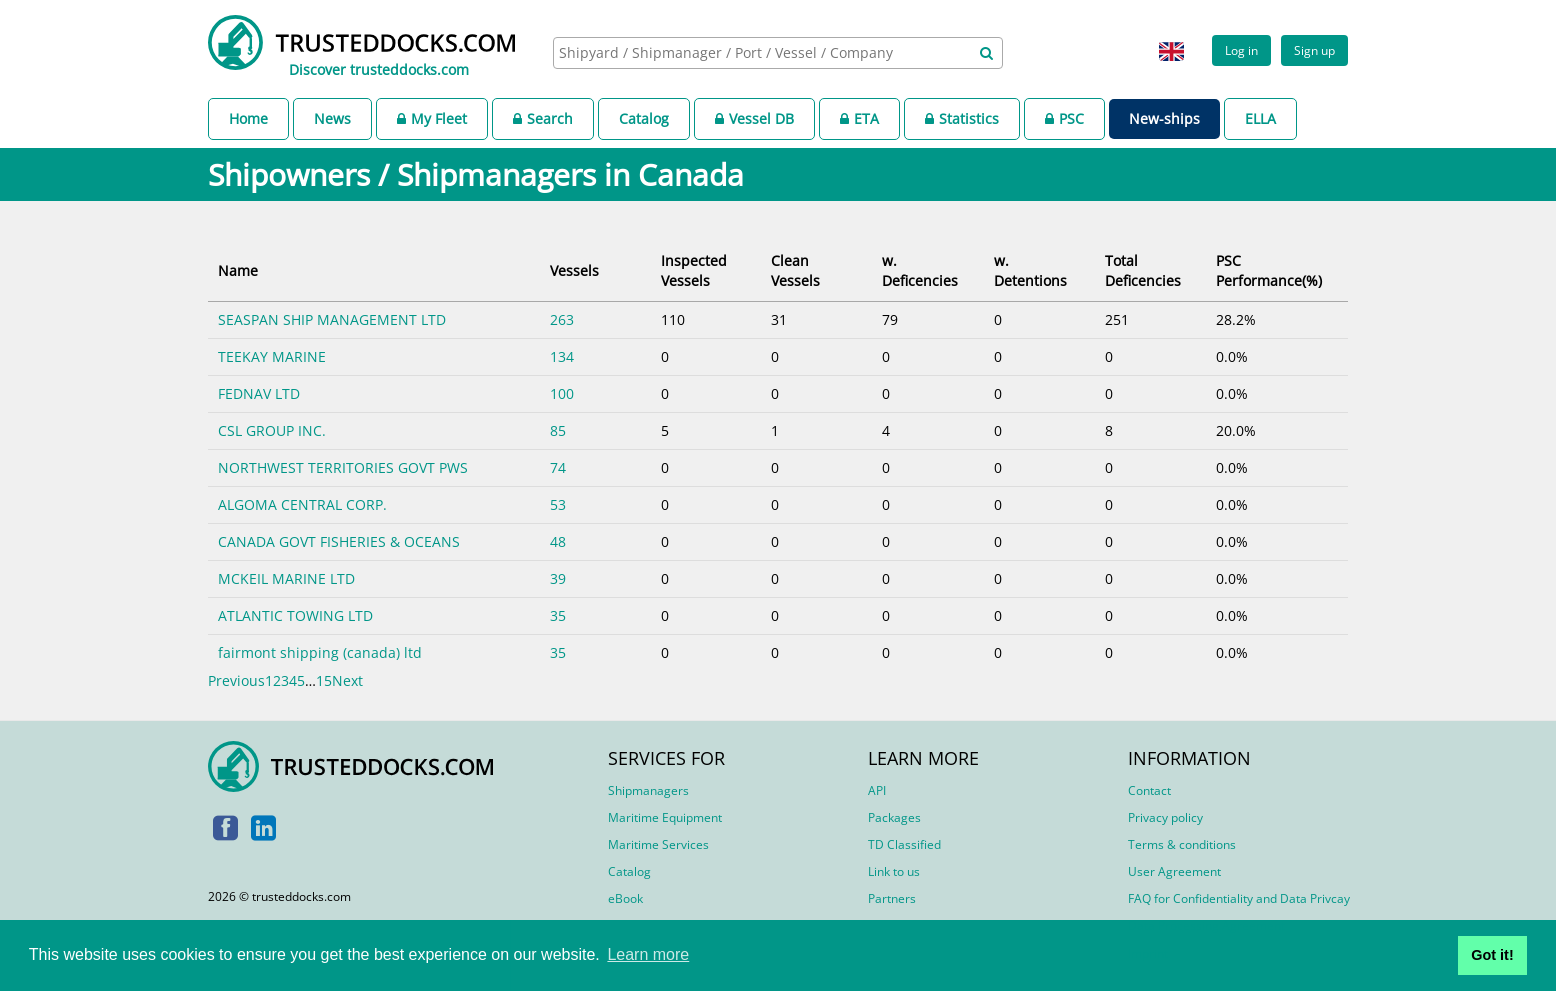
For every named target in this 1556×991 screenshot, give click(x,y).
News (332, 118)
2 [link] (277, 680)
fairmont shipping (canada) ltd (320, 652)
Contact (1149, 790)
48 (558, 541)
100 (562, 393)
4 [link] (293, 680)
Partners (892, 898)
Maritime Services (658, 844)
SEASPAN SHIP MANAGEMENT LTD (332, 319)
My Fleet (432, 118)
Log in (1241, 50)
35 (558, 615)
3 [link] (285, 680)
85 (558, 430)
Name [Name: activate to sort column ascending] (238, 270)
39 (558, 578)
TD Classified (904, 844)
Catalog (644, 118)
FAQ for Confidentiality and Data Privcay (1239, 898)
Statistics (962, 118)
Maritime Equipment (665, 817)
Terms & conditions (1182, 844)
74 (558, 467)
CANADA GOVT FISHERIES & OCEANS (339, 541)
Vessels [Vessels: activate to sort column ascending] (574, 270)
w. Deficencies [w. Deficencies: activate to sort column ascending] (920, 270)
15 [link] (324, 680)
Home (248, 118)
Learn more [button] (648, 954)
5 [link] (301, 680)
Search (543, 118)
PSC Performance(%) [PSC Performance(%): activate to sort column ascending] (1269, 270)
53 (558, 504)
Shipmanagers (648, 790)
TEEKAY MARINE (272, 356)
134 (562, 356)
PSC (1064, 118)
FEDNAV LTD (259, 393)
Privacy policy (1165, 817)
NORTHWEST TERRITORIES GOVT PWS (343, 467)
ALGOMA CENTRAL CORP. (302, 504)
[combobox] (778, 53)
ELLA (1260, 118)
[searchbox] (756, 52)
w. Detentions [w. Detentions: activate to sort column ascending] (1030, 270)
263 (562, 319)
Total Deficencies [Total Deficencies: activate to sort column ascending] (1143, 270)
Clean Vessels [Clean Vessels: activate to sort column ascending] (795, 270)
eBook (625, 898)
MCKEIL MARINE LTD (286, 578)
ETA (859, 118)
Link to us (894, 871)
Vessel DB (754, 118)
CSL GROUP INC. (272, 430)
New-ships (1164, 118)
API (877, 790)
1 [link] (269, 680)
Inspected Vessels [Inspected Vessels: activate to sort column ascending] (694, 270)
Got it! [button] (1492, 955)
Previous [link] (236, 680)
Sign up (1314, 50)
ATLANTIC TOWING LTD (295, 615)
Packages (894, 817)
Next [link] (347, 680)
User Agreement (1174, 871)
